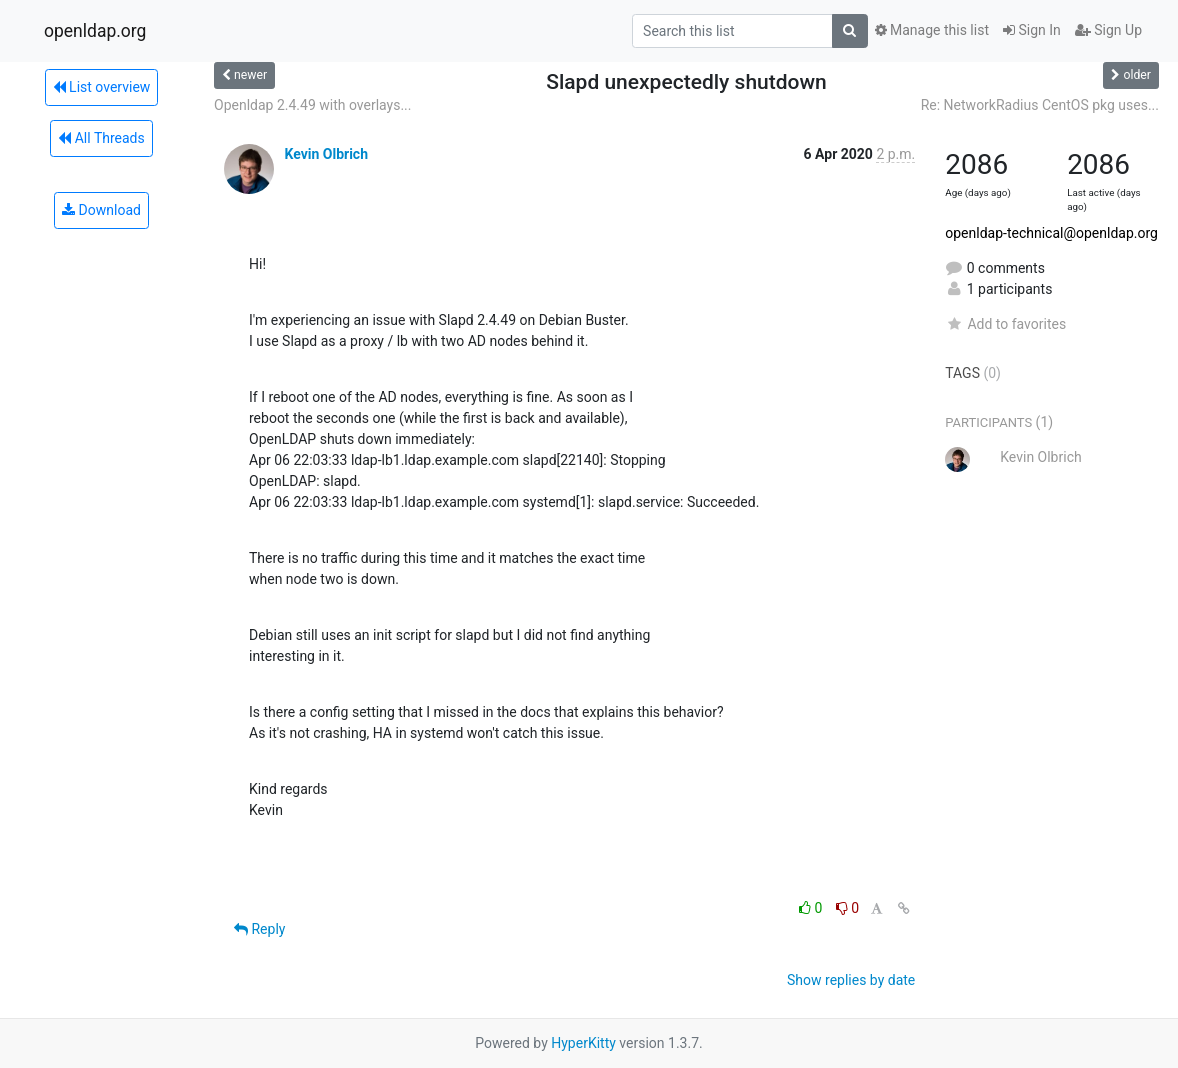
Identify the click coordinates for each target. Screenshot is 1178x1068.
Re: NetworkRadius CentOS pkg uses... (1040, 105)
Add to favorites (1005, 324)
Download (101, 210)
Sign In (1032, 30)
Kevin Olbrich (326, 154)
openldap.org (95, 31)
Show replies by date (851, 980)
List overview (102, 87)
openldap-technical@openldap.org (1051, 233)
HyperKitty (583, 1043)
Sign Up (1108, 30)
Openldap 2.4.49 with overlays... (313, 105)
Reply (259, 929)
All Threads (101, 138)
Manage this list (932, 30)
